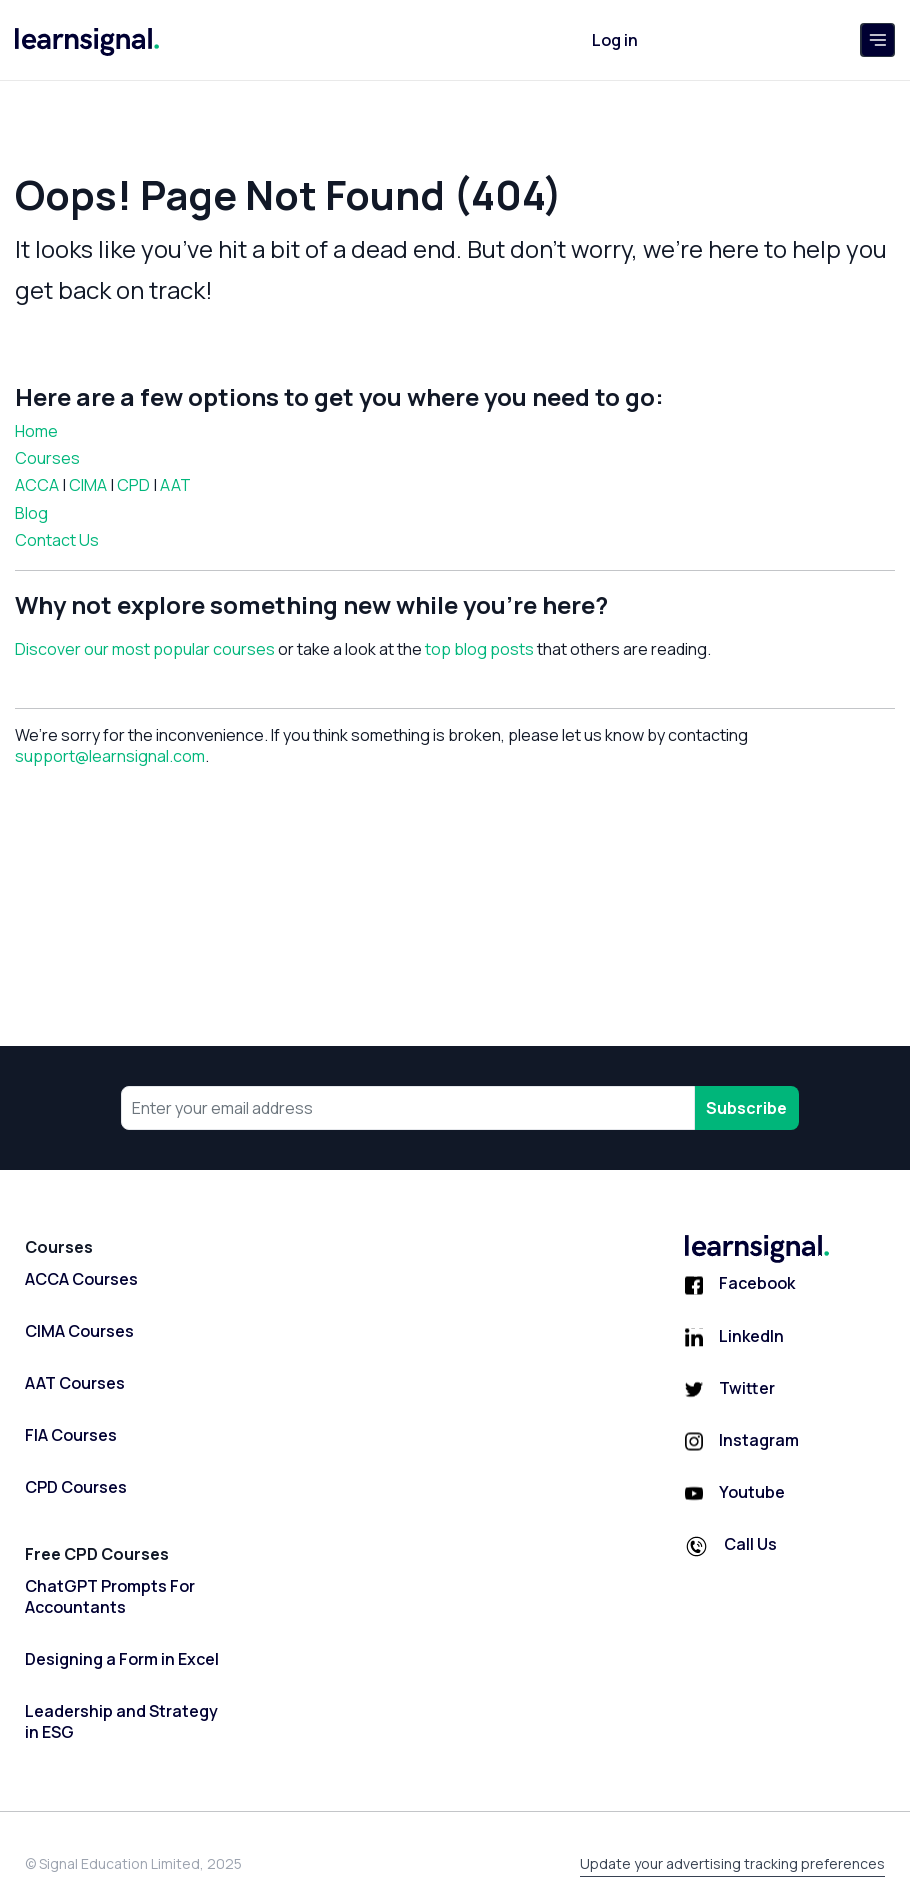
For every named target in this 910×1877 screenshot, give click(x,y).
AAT (175, 485)
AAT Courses (75, 1383)
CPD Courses (76, 1487)
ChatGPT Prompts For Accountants (110, 1597)
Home (36, 431)
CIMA (88, 485)
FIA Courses (71, 1435)
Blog (31, 513)
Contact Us (57, 540)
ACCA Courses (81, 1279)
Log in (615, 40)
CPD (133, 485)
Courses (47, 458)
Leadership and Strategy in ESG (121, 1722)
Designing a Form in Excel (122, 1659)
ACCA (37, 485)
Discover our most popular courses (145, 649)
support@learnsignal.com (110, 756)
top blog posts (479, 649)
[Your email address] (408, 1108)
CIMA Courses (79, 1331)
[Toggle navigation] (877, 40)
